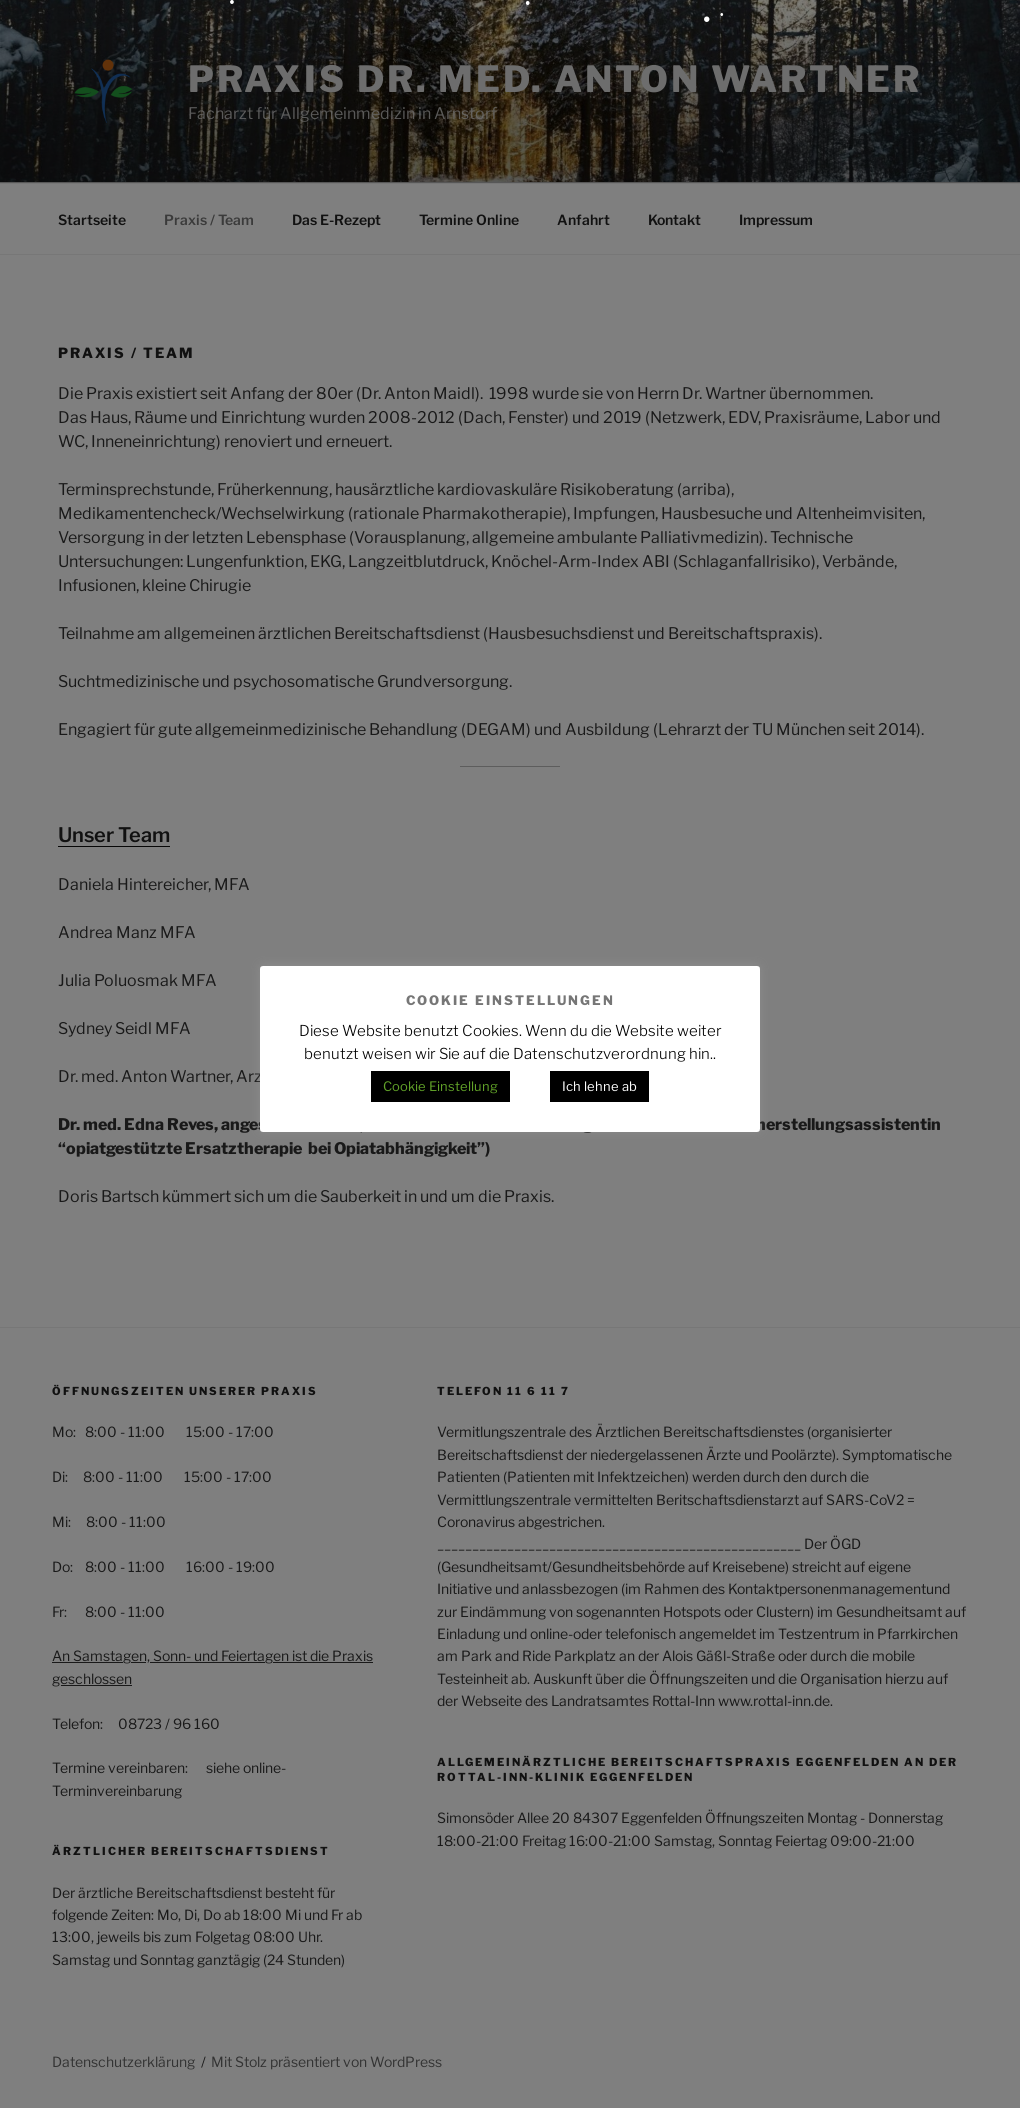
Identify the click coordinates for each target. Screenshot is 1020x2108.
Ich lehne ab (599, 1086)
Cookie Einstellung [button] (440, 1086)
